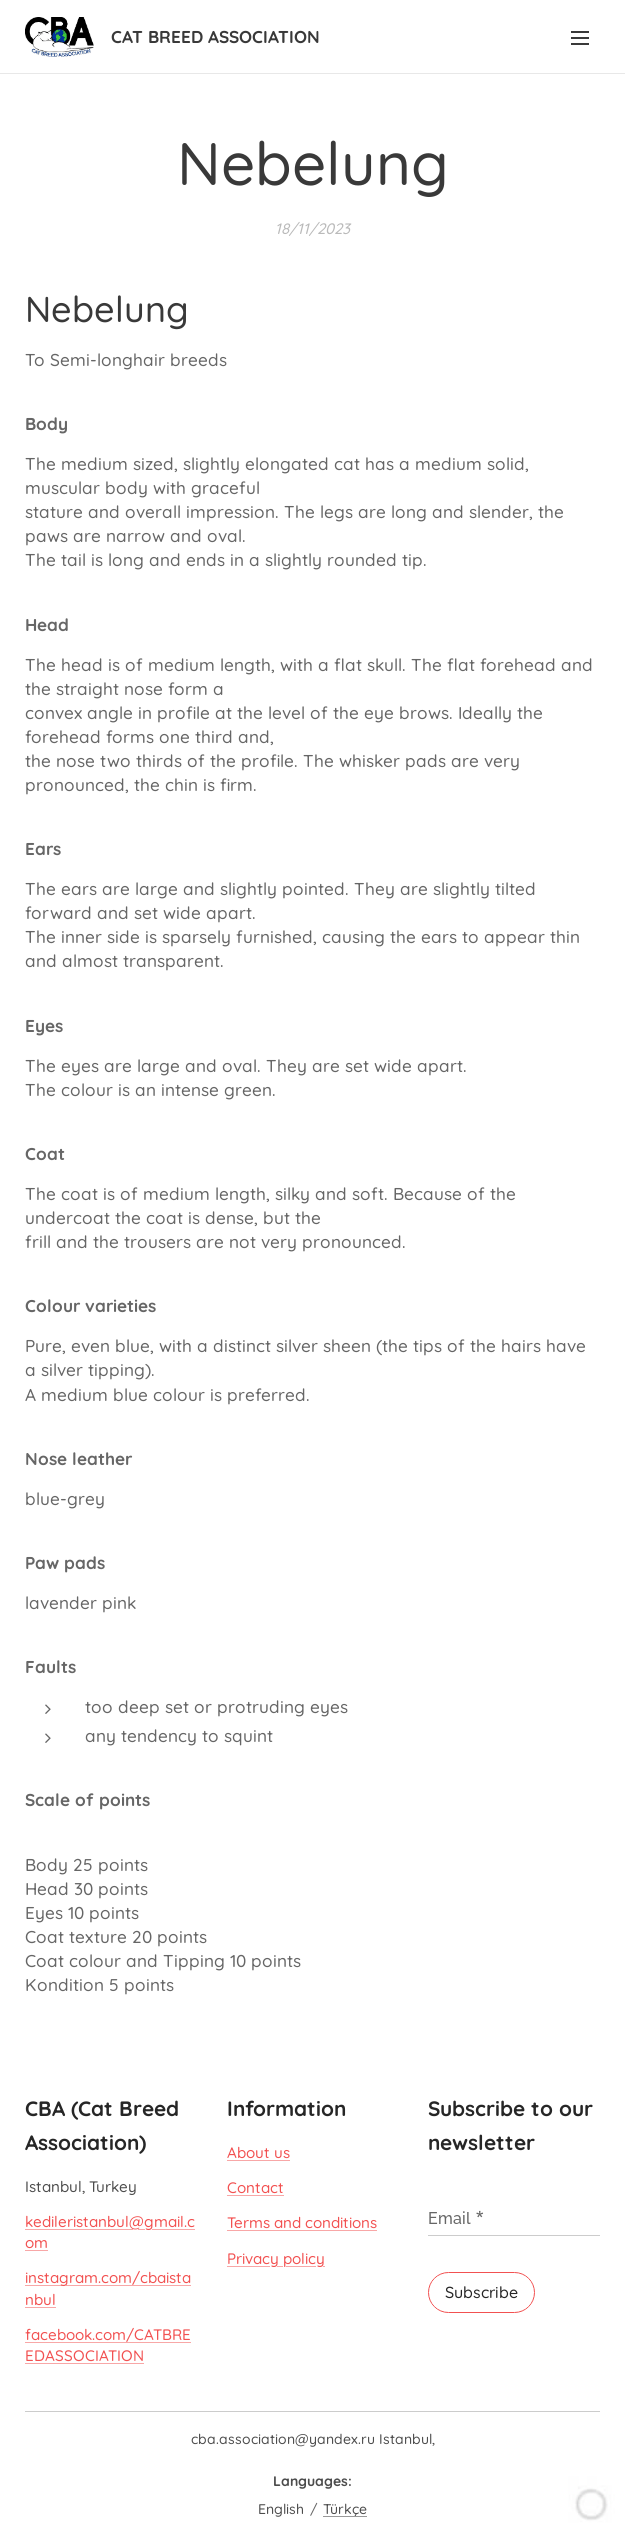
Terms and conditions (302, 2223)
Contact (255, 2187)
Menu (580, 38)
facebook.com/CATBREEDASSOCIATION (108, 2345)
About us (258, 2152)
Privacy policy (276, 2258)
